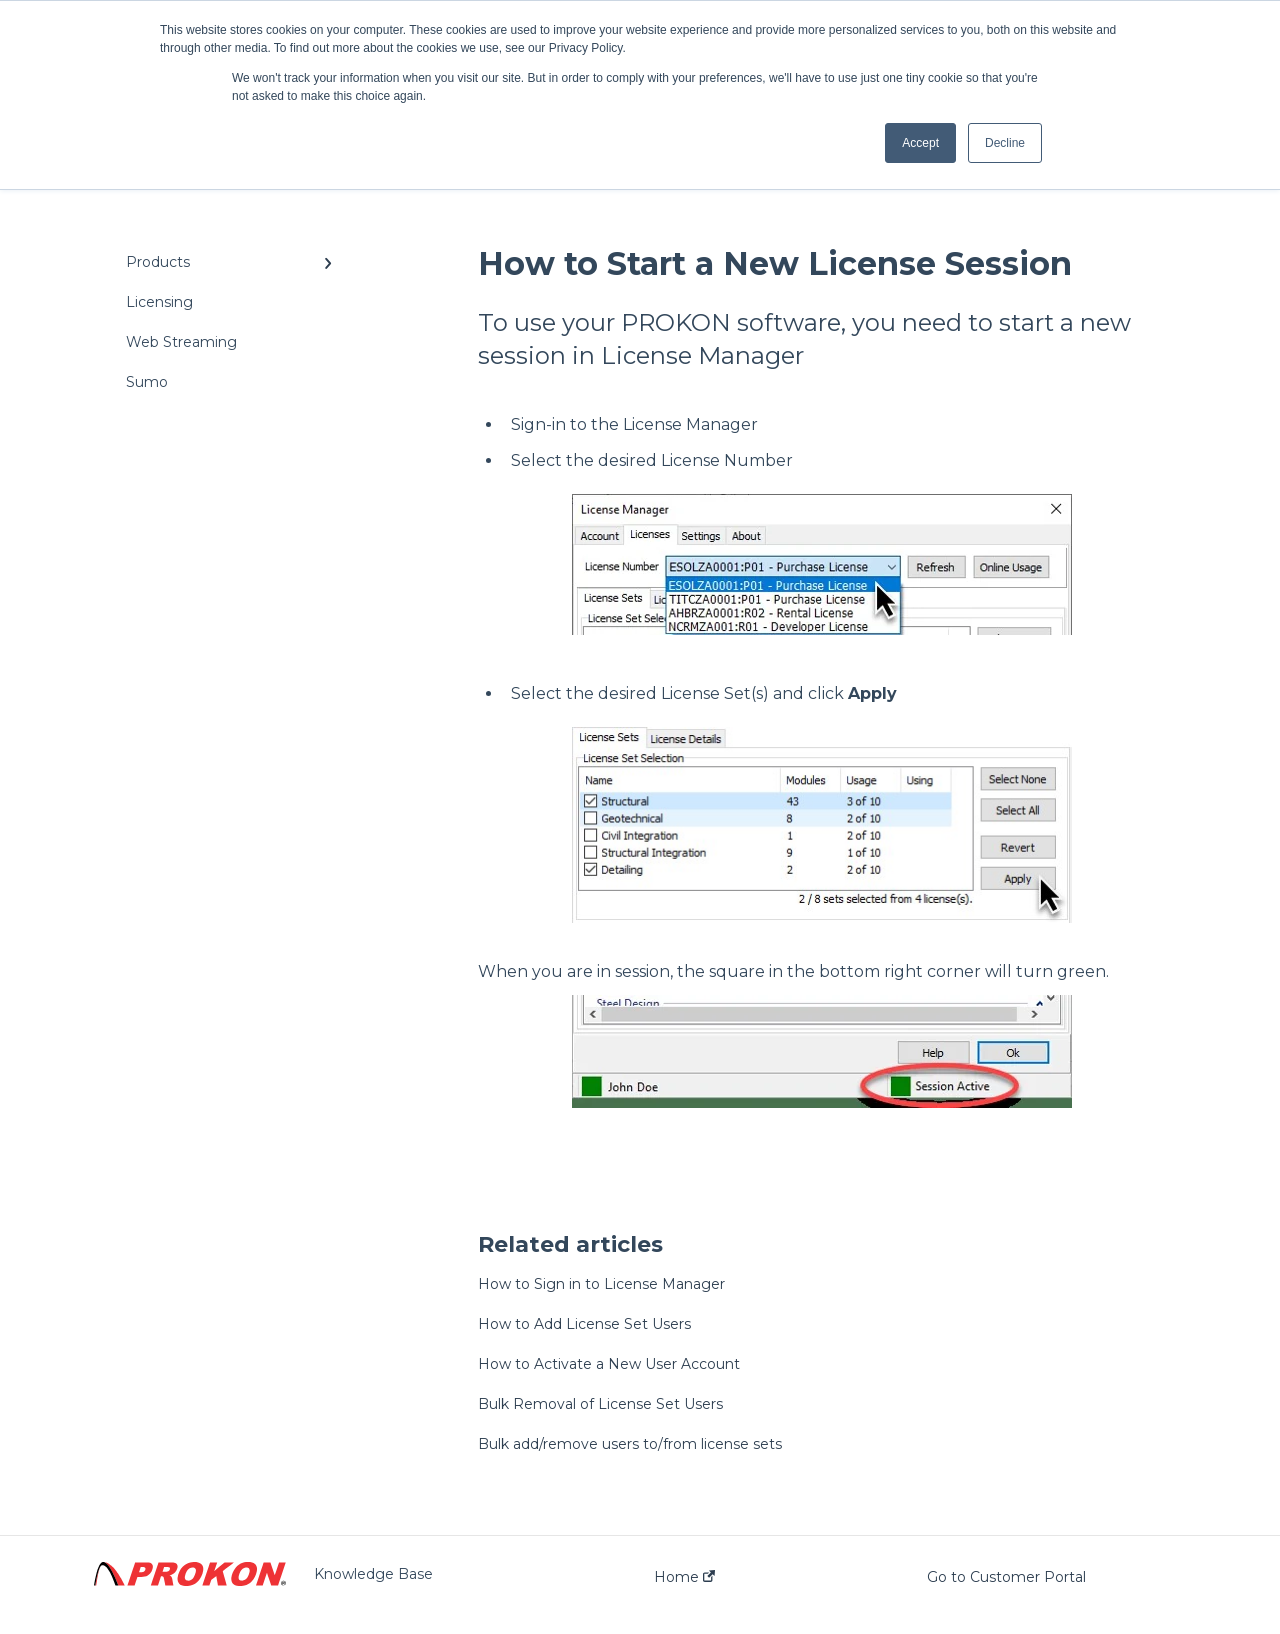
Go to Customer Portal (1006, 1577)
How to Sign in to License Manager (601, 1284)
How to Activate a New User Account (609, 1364)
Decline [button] (1005, 143)
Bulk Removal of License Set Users (600, 1404)
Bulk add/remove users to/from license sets (630, 1444)
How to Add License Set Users (584, 1324)
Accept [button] (920, 143)
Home (684, 1577)
